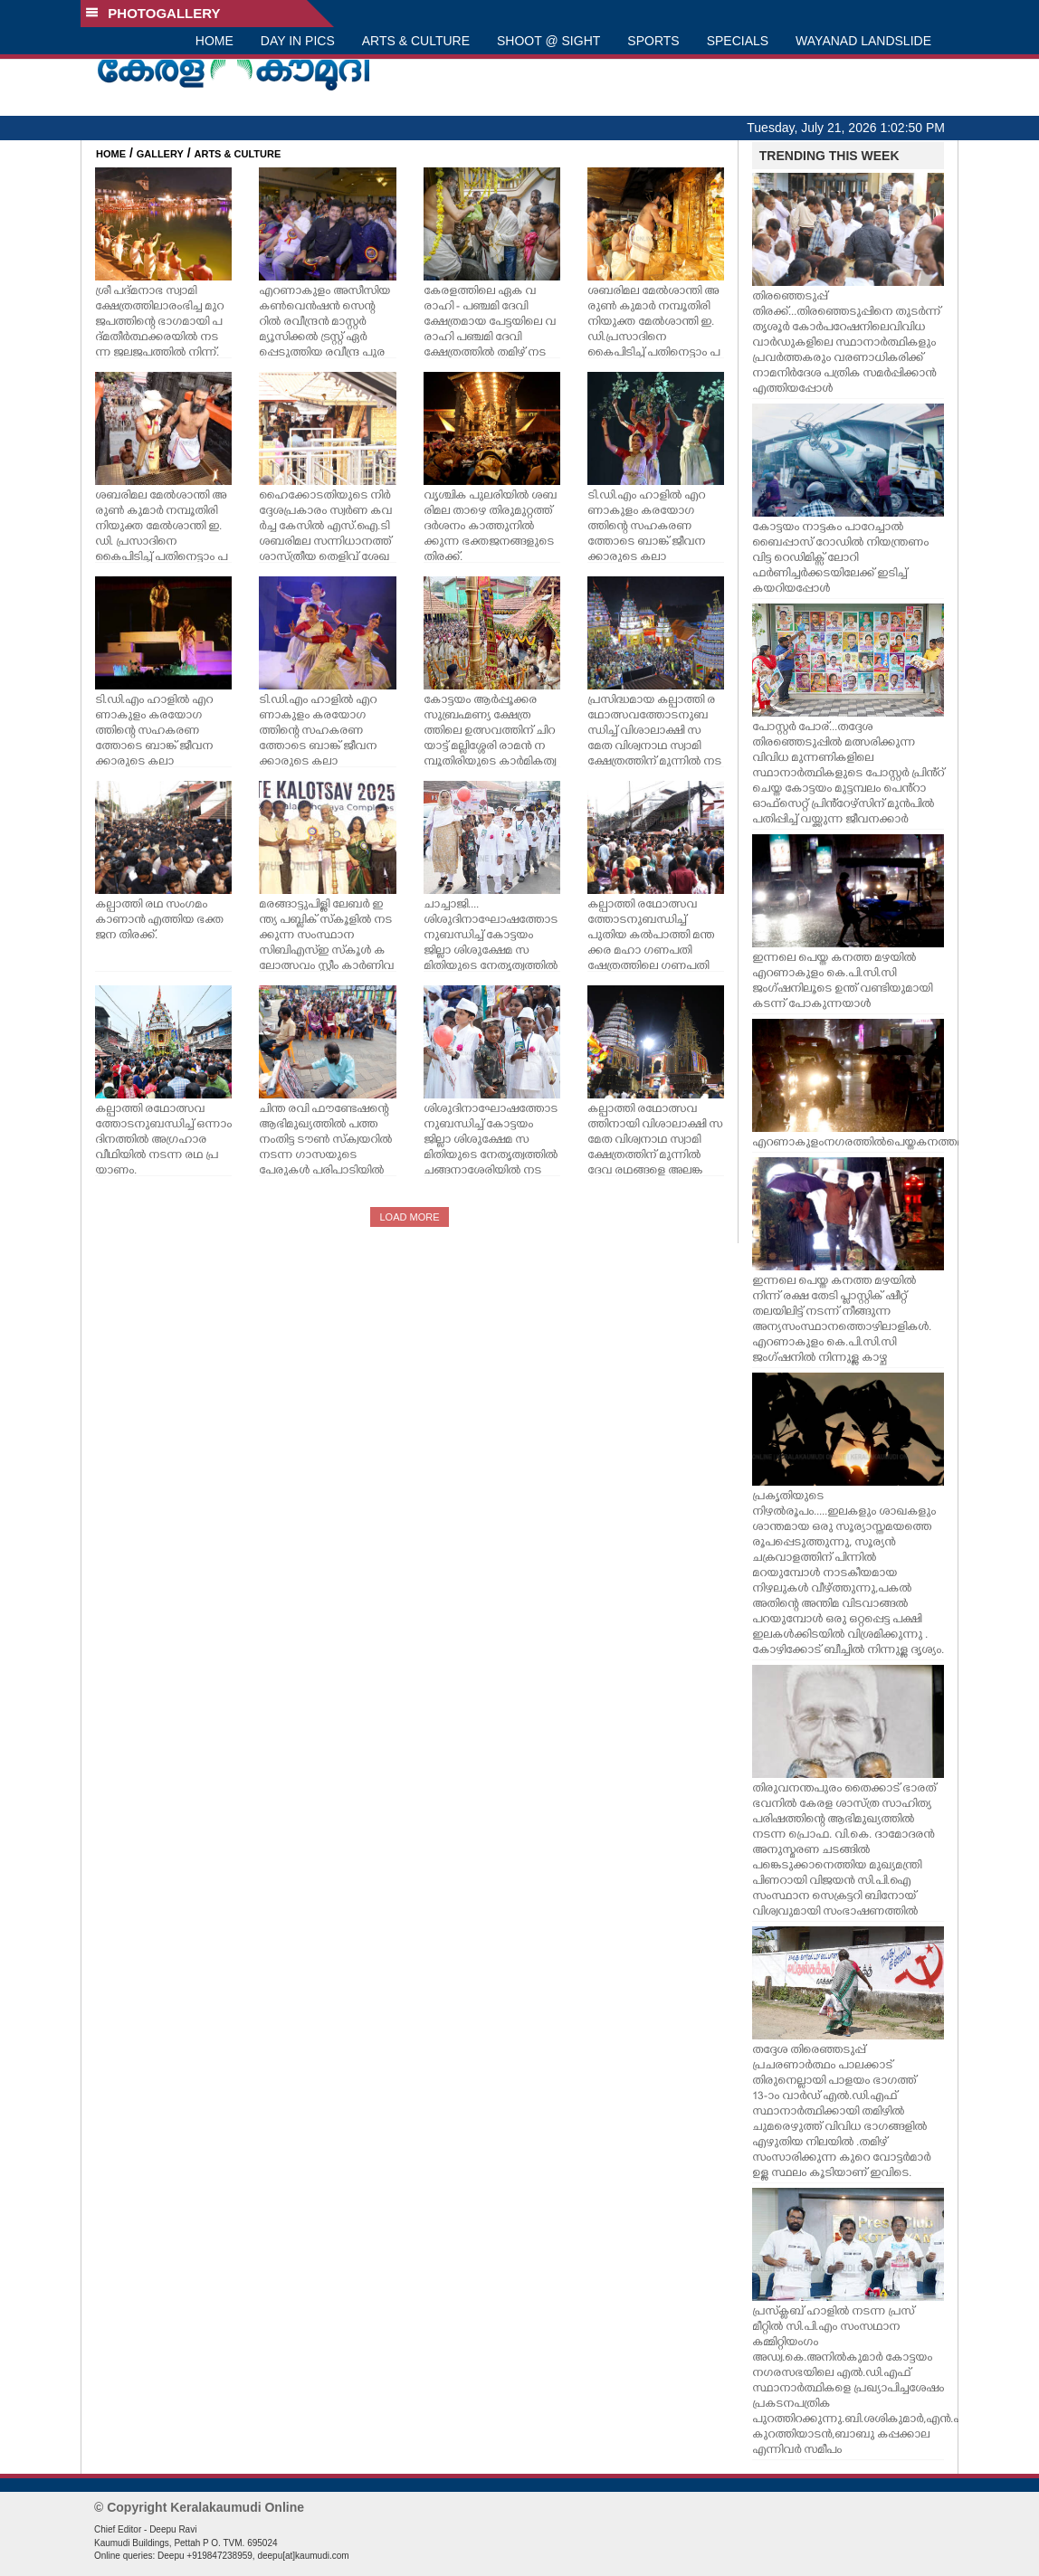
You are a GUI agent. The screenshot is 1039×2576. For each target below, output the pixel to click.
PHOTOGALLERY (153, 13)
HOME (214, 40)
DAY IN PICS (298, 40)
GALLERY (160, 153)
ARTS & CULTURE (416, 40)
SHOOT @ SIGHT (548, 40)
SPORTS (653, 40)
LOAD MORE (409, 1217)
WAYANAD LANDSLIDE (863, 40)
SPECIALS (737, 40)
